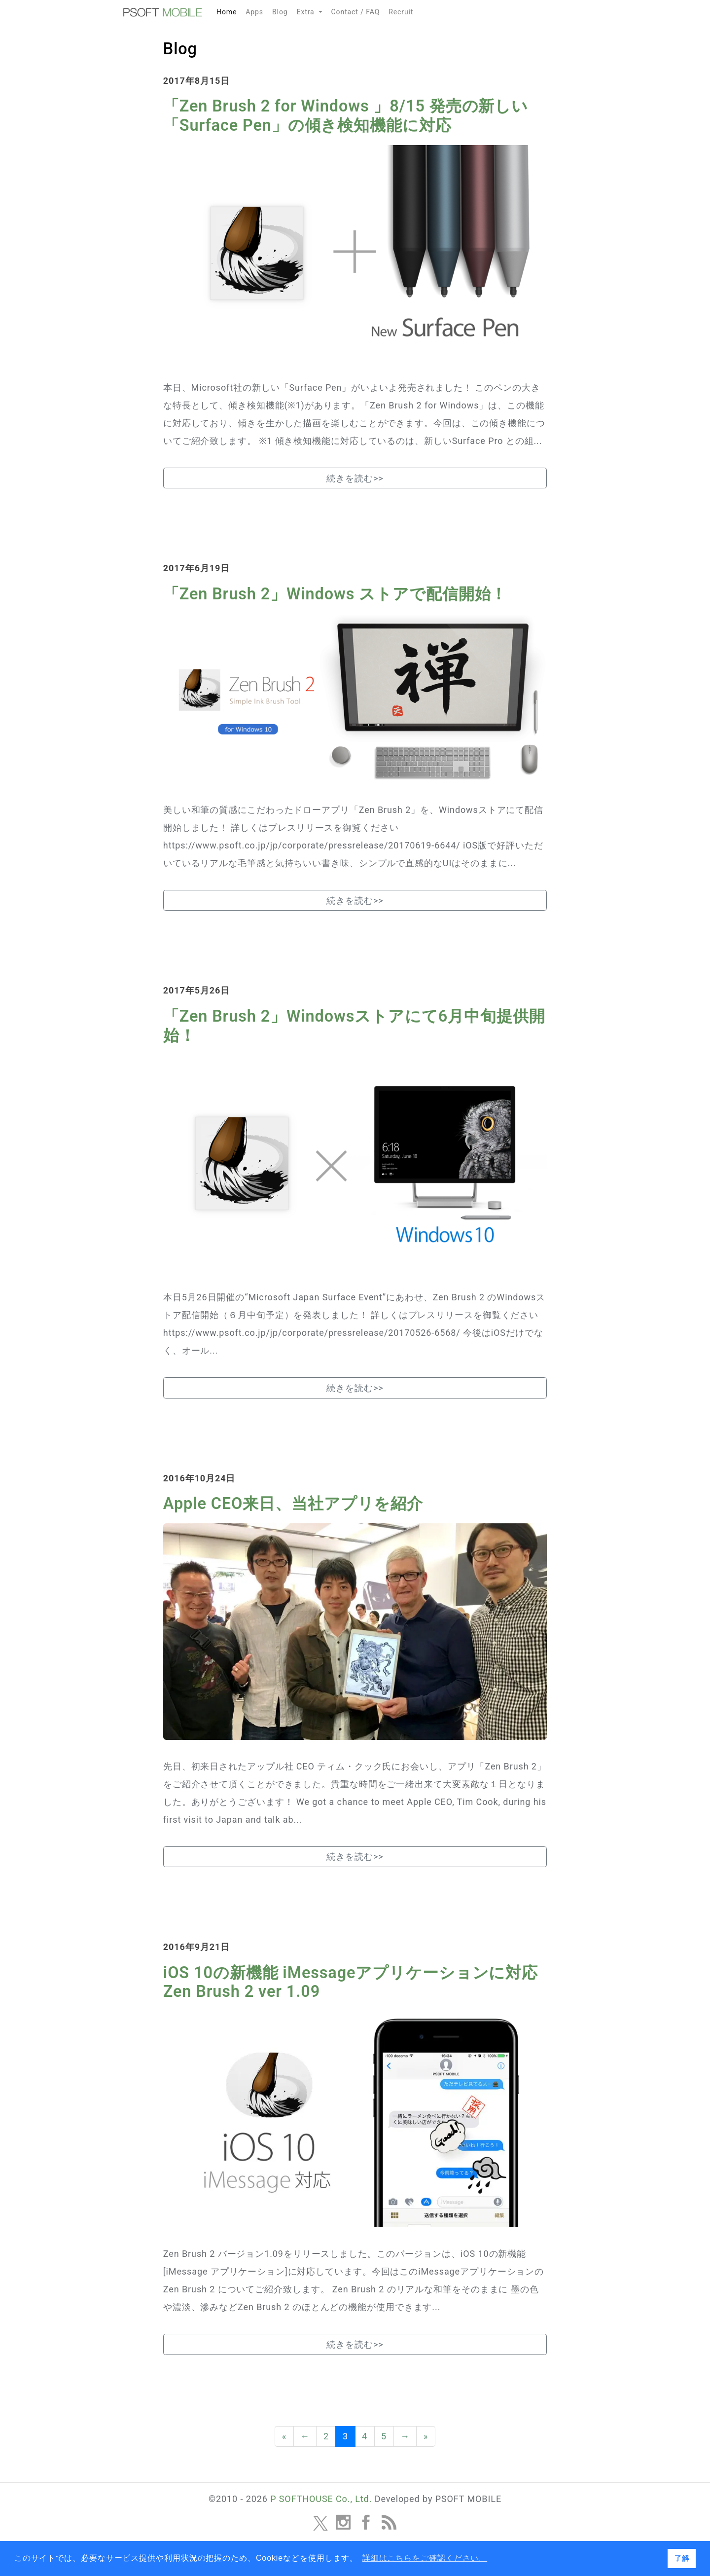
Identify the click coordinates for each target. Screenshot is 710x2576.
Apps (254, 12)
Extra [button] (307, 12)
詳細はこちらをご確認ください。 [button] (425, 2558)
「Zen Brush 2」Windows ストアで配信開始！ (335, 594)
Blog (280, 12)
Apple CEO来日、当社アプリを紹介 (293, 1503)
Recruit (401, 12)
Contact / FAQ (355, 12)
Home (228, 10)
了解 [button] (681, 2558)
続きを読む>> (354, 478)
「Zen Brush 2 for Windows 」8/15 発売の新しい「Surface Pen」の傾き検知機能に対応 (345, 116)
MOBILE (162, 12)
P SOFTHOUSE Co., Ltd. (321, 2499)
